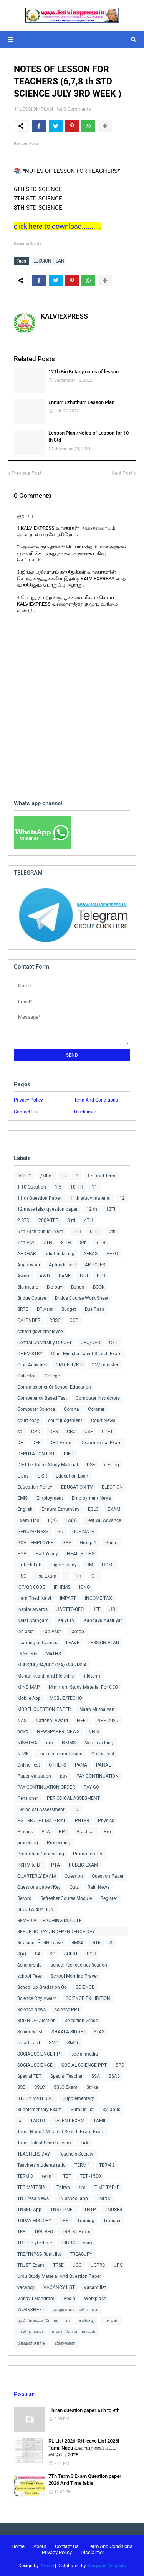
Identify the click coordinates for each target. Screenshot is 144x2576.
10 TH (76, 1187)
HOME (108, 1565)
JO (112, 1609)
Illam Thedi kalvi (34, 1598)
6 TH (95, 1231)
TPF (64, 2220)
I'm (78, 1576)
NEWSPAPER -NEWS (58, 1731)
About (39, 2546)
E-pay (23, 1476)
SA (38, 1954)
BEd (84, 1276)
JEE (97, 1609)
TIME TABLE (106, 2187)
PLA (45, 1831)
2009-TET (48, 1220)
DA (20, 1442)
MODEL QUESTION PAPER (44, 1709)
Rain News (98, 1887)
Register (109, 1898)
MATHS (53, 1654)
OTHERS (57, 1765)
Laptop (77, 1631)
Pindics (25, 1831)
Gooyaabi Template (106, 2565)
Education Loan (72, 1476)
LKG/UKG (27, 1654)
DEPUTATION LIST (36, 1453)
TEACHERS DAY (33, 2154)
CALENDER (28, 1320)
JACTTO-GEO (70, 1609)
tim (82, 2187)
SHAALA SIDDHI (68, 2031)
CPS (53, 1431)
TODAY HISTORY (34, 2220)
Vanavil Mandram (36, 2298)
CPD (35, 1431)
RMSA (77, 1943)
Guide (111, 1542)
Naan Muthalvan (96, 1709)
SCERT (71, 1954)
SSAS (114, 2076)
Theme (47, 2565)
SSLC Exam (66, 2087)
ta (19, 2120)
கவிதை (86, 2320)
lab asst (25, 1631)
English (25, 1509)
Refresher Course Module (66, 1898)
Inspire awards (32, 1609)
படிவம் (111, 2320)
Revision (26, 1943)
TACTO (37, 2120)
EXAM (114, 1509)
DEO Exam (60, 1442)
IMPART (68, 1598)
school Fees (29, 1976)
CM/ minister (104, 1365)
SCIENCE (85, 1987)
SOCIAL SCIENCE (35, 2065)
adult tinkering (59, 1253)
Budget (68, 1309)
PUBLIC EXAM (83, 1865)
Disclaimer (85, 1112)
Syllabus (111, 2109)
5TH (76, 1231)
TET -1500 (90, 2176)
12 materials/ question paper (47, 1209)
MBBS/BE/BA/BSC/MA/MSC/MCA (52, 1665)
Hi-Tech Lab (29, 1565)
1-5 (58, 1187)
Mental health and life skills (45, 1676)
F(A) (52, 1520)
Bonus (77, 1287)
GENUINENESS (32, 1531)
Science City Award (37, 1998)
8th (83, 1242)
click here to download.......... (57, 226)
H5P (21, 1553)
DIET (68, 1453)
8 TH (66, 1242)
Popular (24, 2394)
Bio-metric (27, 1287)
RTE (97, 1943)
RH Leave (53, 1943)
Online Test (28, 1765)
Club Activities (32, 1365)
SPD (120, 2065)
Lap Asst (52, 1631)
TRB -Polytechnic (34, 2243)
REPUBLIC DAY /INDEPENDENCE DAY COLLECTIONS (56, 1932)
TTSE (58, 2265)
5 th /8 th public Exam (40, 1231)
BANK (65, 1276)
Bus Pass (94, 1309)
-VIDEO (24, 1176)
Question (74, 1876)
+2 (64, 1176)
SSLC (39, 2087)
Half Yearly (46, 1553)
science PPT (67, 2009)
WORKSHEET (31, 2309)
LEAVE (72, 1642)
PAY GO (91, 1787)
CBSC (55, 1320)
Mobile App (29, 1698)
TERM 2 (107, 2165)
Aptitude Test (62, 1264)
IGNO (84, 1587)
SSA (95, 2076)
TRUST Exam (30, 2265)
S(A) (21, 1954)
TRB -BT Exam (76, 2232)
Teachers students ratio (41, 2165)
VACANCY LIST (59, 2287)
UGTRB (98, 2265)
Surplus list (82, 2109)
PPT (63, 1831)
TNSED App (29, 2209)
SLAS (99, 2031)
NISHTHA (27, 1742)
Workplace (95, 2298)
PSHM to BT (29, 1865)
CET (113, 1342)
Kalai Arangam (33, 1620)
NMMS (69, 1742)
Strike (92, 2087)
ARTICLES (95, 1264)
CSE (88, 1431)
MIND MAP (28, 1687)
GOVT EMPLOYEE (35, 1542)
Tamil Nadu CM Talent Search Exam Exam (61, 2131)
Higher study (63, 1565)
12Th (111, 1209)
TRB (21, 2232)
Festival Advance (103, 1520)
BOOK (99, 1287)
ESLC (93, 1509)
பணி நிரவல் (30, 2332)
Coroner (96, 1409)
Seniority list (30, 2031)
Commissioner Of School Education (54, 1387)
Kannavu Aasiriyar (103, 1620)
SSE (21, 2087)
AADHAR (26, 1253)
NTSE (23, 1754)
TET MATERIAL (32, 2187)
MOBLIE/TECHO (66, 1698)
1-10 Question (31, 1187)
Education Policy (34, 1487)
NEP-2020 (107, 1720)
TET (67, 2176)
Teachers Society (76, 2154)
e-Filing (111, 1465)
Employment (49, 1498)
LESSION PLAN (36, 109)
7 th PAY (26, 1242)
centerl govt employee (40, 1331)
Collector (26, 1376)
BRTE (22, 1309)
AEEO (112, 1253)
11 (94, 1187)
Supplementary (78, 2098)
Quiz (74, 1887)
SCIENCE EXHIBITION (88, 1998)
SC (52, 1954)
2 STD (23, 1220)
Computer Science (36, 1409)
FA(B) (71, 1520)
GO (60, 1531)
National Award (51, 1720)
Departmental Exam (101, 1442)
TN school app (73, 2198)
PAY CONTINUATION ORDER (46, 1787)
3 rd (71, 1220)
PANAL (103, 1765)
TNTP (90, 2209)
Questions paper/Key (39, 1887)
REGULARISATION (35, 1909)
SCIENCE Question (36, 2020)
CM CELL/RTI (69, 1365)
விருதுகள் (65, 2343)
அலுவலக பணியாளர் (75, 2309)
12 (122, 1198)
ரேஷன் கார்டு (31, 2343)
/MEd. (46, 1176)
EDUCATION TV (77, 1487)
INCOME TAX (98, 1598)
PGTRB (82, 1820)
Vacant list (95, 2287)
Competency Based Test (42, 1398)
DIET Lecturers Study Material (47, 1465)
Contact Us (25, 1112)
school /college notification (79, 1965)
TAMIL (99, 2120)
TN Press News (33, 2198)
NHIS (93, 1731)
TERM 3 (25, 2176)
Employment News (91, 1498)
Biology (54, 1287)
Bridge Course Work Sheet (81, 1298)
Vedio (69, 2298)
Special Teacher (66, 2076)
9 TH (101, 1242)
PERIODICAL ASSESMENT (73, 1798)
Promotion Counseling (40, 1854)
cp (19, 1431)
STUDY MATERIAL (35, 2098)
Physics (106, 1820)
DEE (36, 1442)
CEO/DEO (90, 1342)
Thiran (63, 2187)
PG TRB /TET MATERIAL (41, 1820)
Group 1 (88, 1542)
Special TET (29, 2076)
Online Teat (102, 1754)
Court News (103, 1420)
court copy (28, 1420)
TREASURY (81, 2254)
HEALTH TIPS (80, 1553)
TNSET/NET (62, 2209)
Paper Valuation (34, 1776)
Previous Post (26, 473)
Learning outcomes (37, 1642)
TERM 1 (82, 2165)
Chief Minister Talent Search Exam (86, 1353)
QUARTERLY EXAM (36, 1876)
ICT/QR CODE (31, 1587)
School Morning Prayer (74, 1976)
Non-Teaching (98, 1742)
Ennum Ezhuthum (60, 1509)
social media (84, 2054)
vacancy (26, 2287)
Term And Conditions (96, 1100)
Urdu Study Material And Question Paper (59, 2276)
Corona (71, 1409)
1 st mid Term (101, 1176)
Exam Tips (28, 1520)
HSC (21, 1576)
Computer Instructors (98, 1398)
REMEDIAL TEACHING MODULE (49, 1920)
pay (64, 1776)
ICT (93, 1576)
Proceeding (58, 1842)
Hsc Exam (45, 1576)
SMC (53, 2043)
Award (24, 1276)
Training (85, 2220)
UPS (118, 2265)
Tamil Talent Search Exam (44, 2143)
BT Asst (45, 1309)
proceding (27, 1842)
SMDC (73, 2043)
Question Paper (108, 1876)
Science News (31, 2009)
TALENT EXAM (69, 2120)
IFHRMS (62, 1587)
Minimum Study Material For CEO (83, 1687)
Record (24, 1898)
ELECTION (112, 1487)
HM (89, 1565)
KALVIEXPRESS (64, 316)
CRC (71, 1431)
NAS (21, 1720)
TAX (84, 2143)
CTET (107, 1431)
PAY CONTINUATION (97, 1776)
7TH (47, 1242)
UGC (77, 2265)
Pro (107, 1831)
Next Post (121, 473)
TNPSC (104, 2198)
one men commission (60, 1754)
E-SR (42, 1476)
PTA (55, 1865)
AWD (45, 1276)
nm (49, 1742)
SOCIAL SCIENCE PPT (40, 2054)
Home (18, 2546)
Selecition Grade (81, 2020)
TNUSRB (113, 2209)
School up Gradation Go (42, 1987)
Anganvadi (28, 1264)
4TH (88, 1220)
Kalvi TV (66, 1620)
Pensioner (27, 1798)
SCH (91, 1954)
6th (112, 1231)
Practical (85, 1831)
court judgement (65, 1420)
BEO (101, 1276)
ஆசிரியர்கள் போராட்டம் (43, 2320)
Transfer (112, 2220)
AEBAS (90, 1253)
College (52, 1376)
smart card (28, 2043)
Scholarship (29, 1965)
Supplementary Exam (39, 2109)
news (22, 1731)
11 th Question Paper (39, 1198)
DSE (91, 1465)
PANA (81, 1765)
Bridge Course (31, 1298)
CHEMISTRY (29, 1353)
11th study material (90, 1198)
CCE (74, 1320)
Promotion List (88, 1854)
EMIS (22, 1498)
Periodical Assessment (41, 1809)
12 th (91, 1209)
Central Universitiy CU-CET (44, 1342)
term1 (48, 2176)
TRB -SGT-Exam (76, 2243)
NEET (82, 1720)
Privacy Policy (28, 1100)
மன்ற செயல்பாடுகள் (74, 2332)
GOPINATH (83, 1531)
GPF (66, 1542)
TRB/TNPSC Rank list (39, 2254)
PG (76, 1809)
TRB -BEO (43, 2232)
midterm (91, 1676)
